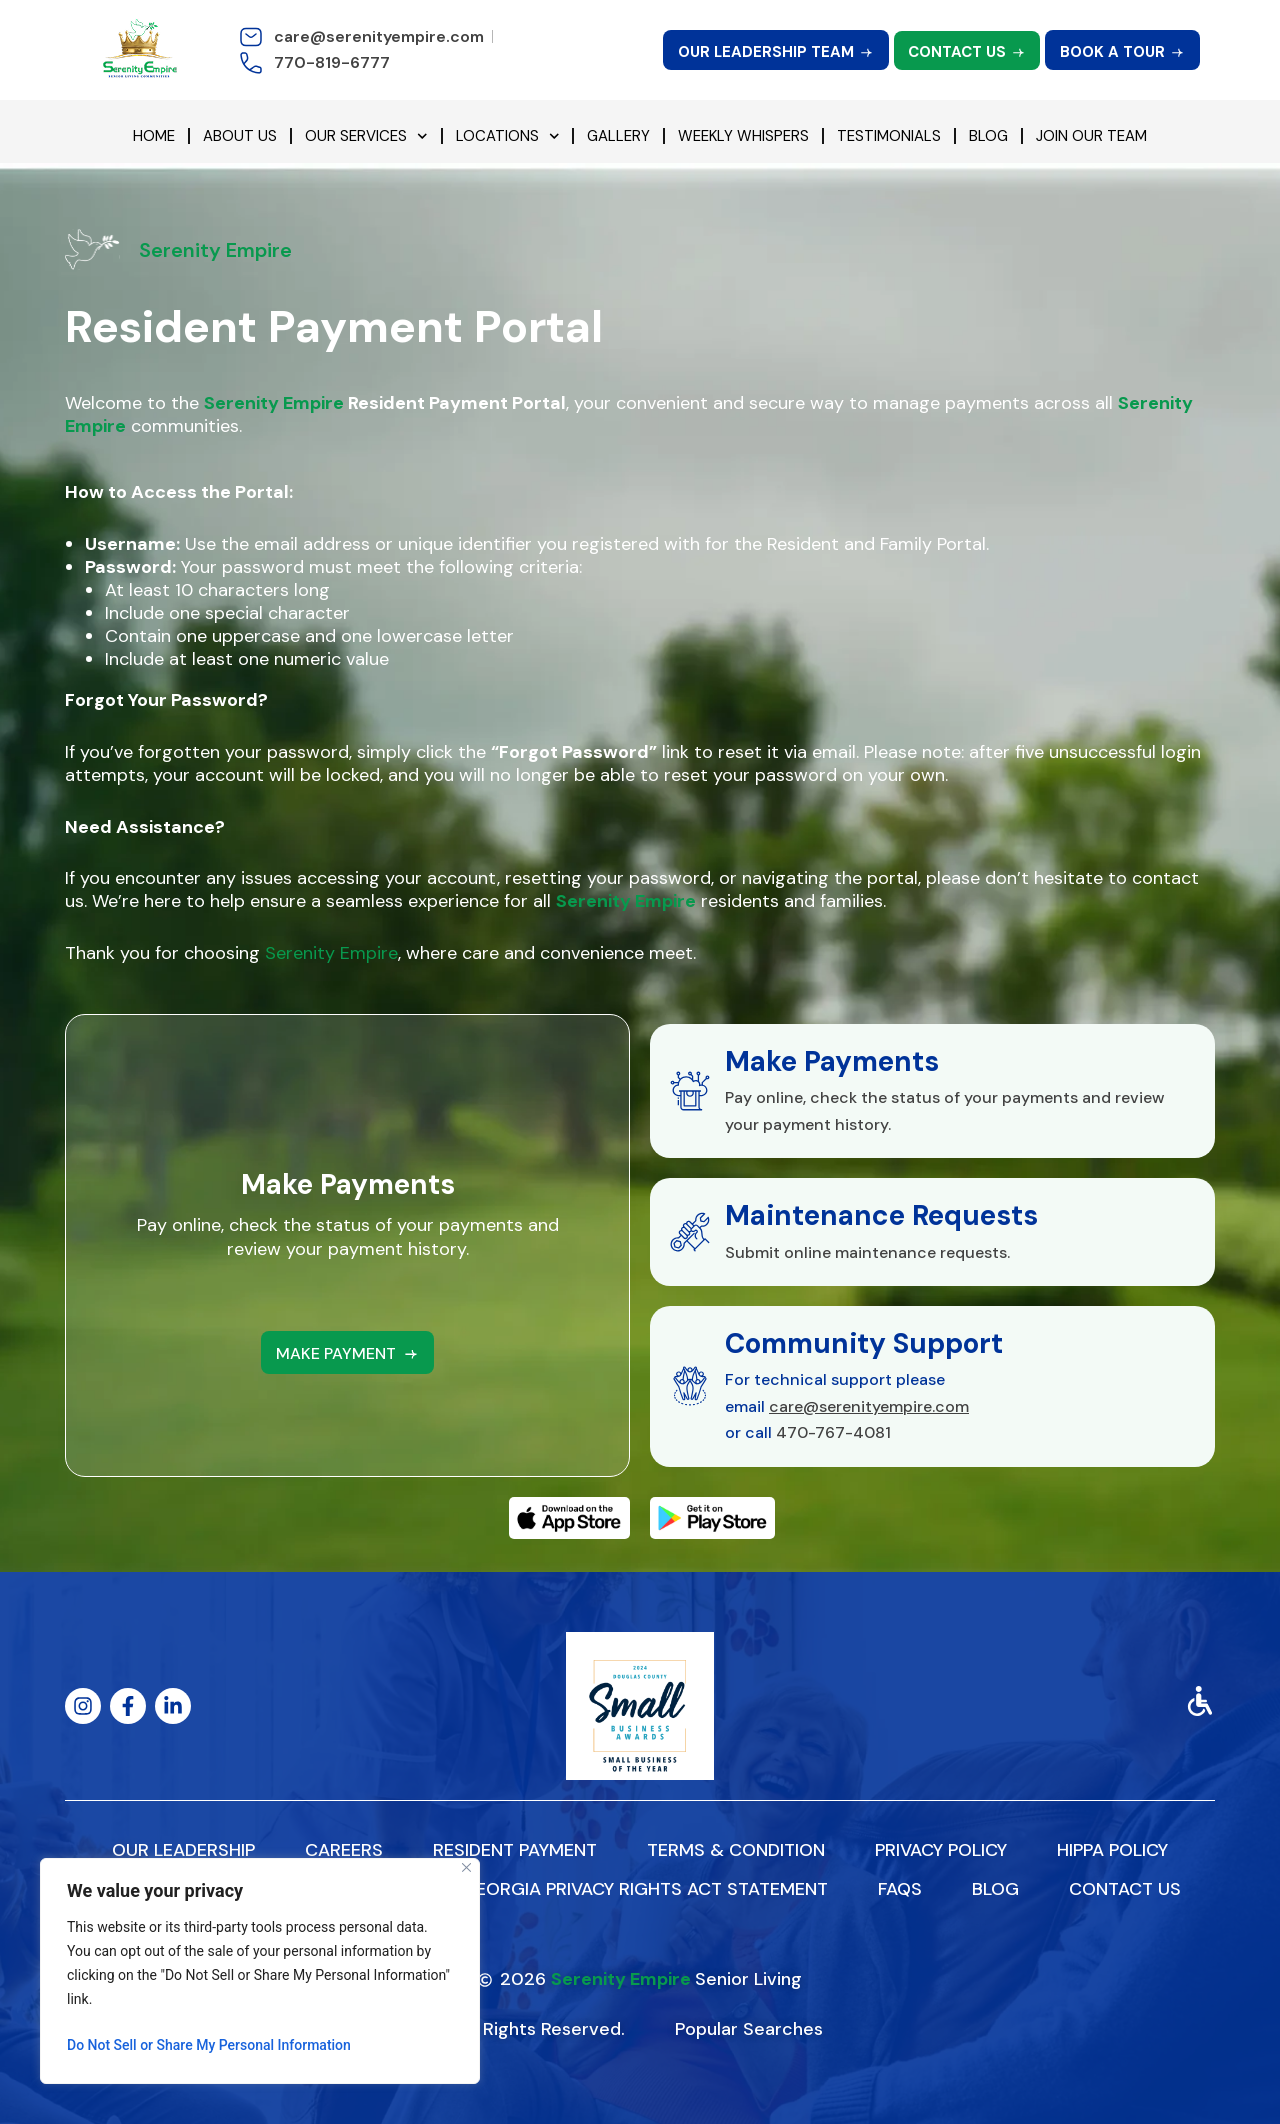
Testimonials (889, 136)
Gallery (618, 136)
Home (154, 136)
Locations (508, 136)
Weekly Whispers (743, 136)
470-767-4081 (833, 1432)
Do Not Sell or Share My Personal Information (209, 2045)
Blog (988, 136)
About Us (240, 136)
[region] (260, 1971)
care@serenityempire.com (869, 1406)
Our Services (366, 136)
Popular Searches (749, 2029)
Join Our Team (1091, 136)
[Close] (466, 1867)
